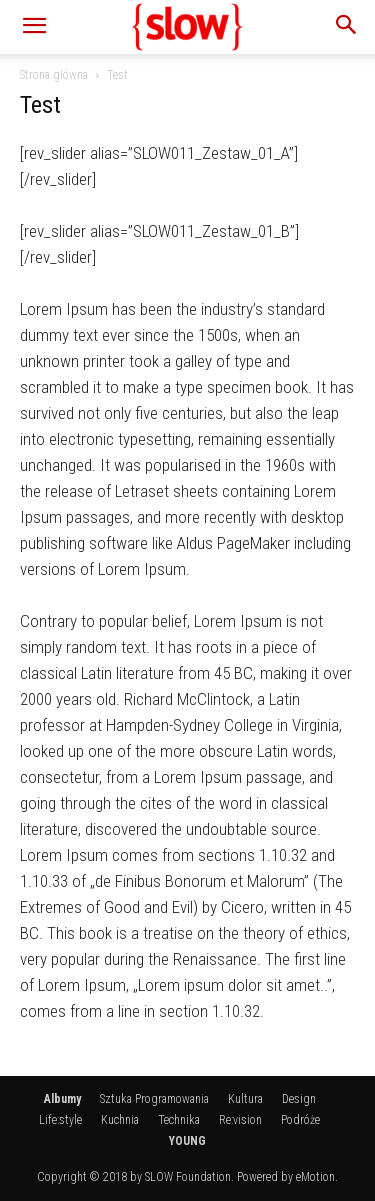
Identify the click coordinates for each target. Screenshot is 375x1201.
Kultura (245, 1099)
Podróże (300, 1120)
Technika (179, 1120)
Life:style (60, 1120)
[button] (34, 27)
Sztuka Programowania (154, 1099)
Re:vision (240, 1120)
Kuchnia (120, 1120)
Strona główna (54, 75)
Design (299, 1099)
